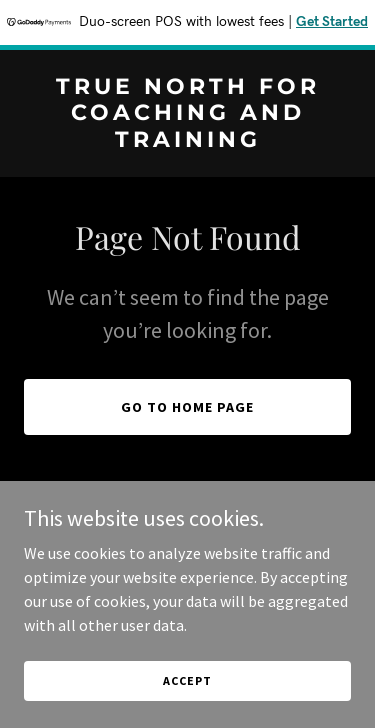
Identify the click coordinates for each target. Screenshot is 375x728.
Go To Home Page (187, 407)
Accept (187, 680)
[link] (187, 141)
